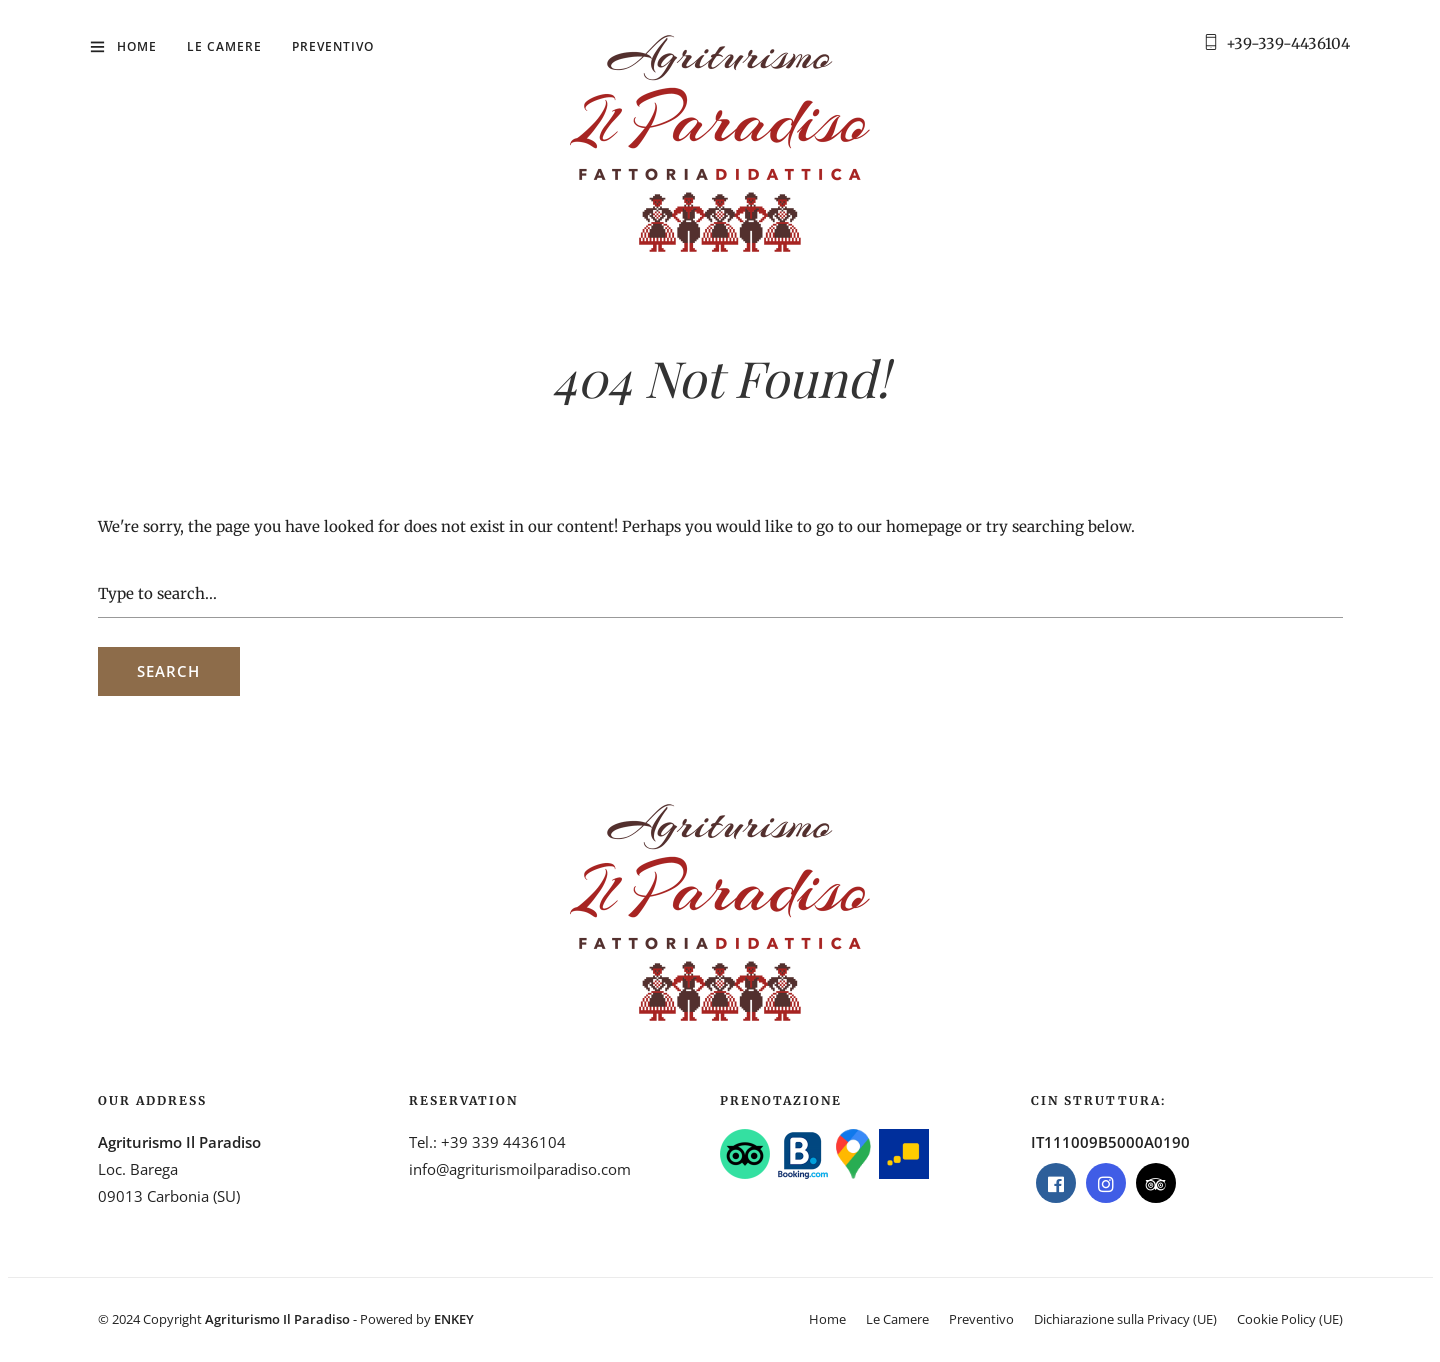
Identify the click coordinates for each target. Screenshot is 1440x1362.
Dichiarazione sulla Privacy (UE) (1125, 1319)
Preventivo (333, 46)
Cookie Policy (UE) (1290, 1319)
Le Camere (224, 46)
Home (137, 46)
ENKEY (454, 1319)
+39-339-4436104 (1288, 43)
